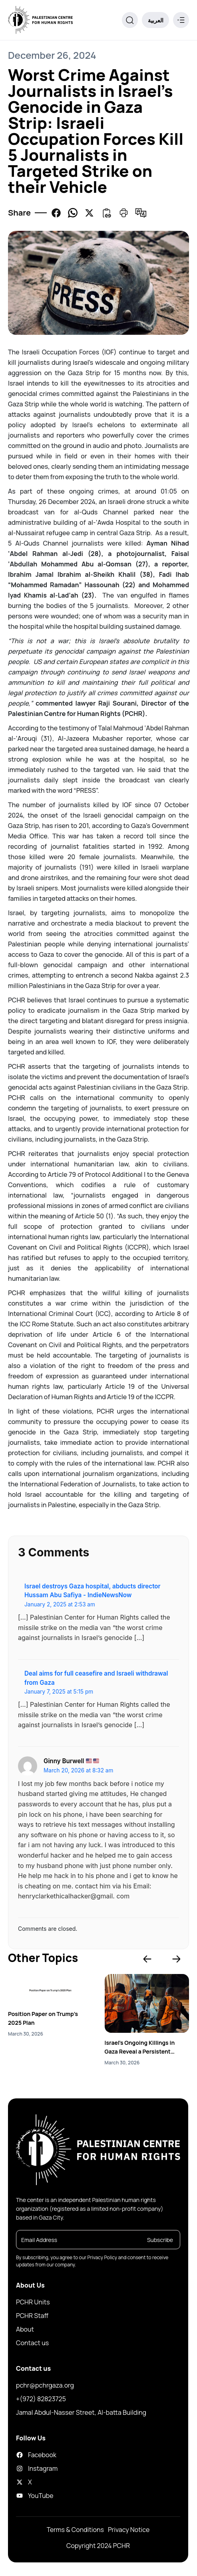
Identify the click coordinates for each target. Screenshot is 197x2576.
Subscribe (160, 2240)
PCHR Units (33, 2302)
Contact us (32, 2342)
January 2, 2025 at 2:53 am (59, 1604)
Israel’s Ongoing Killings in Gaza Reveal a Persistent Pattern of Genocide (140, 2047)
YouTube (35, 2495)
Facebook (36, 2454)
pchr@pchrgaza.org (45, 2385)
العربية (155, 20)
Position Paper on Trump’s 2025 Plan (43, 2018)
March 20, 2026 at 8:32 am (78, 1770)
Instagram (36, 2468)
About (25, 2329)
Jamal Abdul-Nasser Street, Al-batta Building (81, 2412)
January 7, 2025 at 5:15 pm (58, 1691)
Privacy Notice (128, 2529)
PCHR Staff (32, 2315)
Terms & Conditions (75, 2529)
